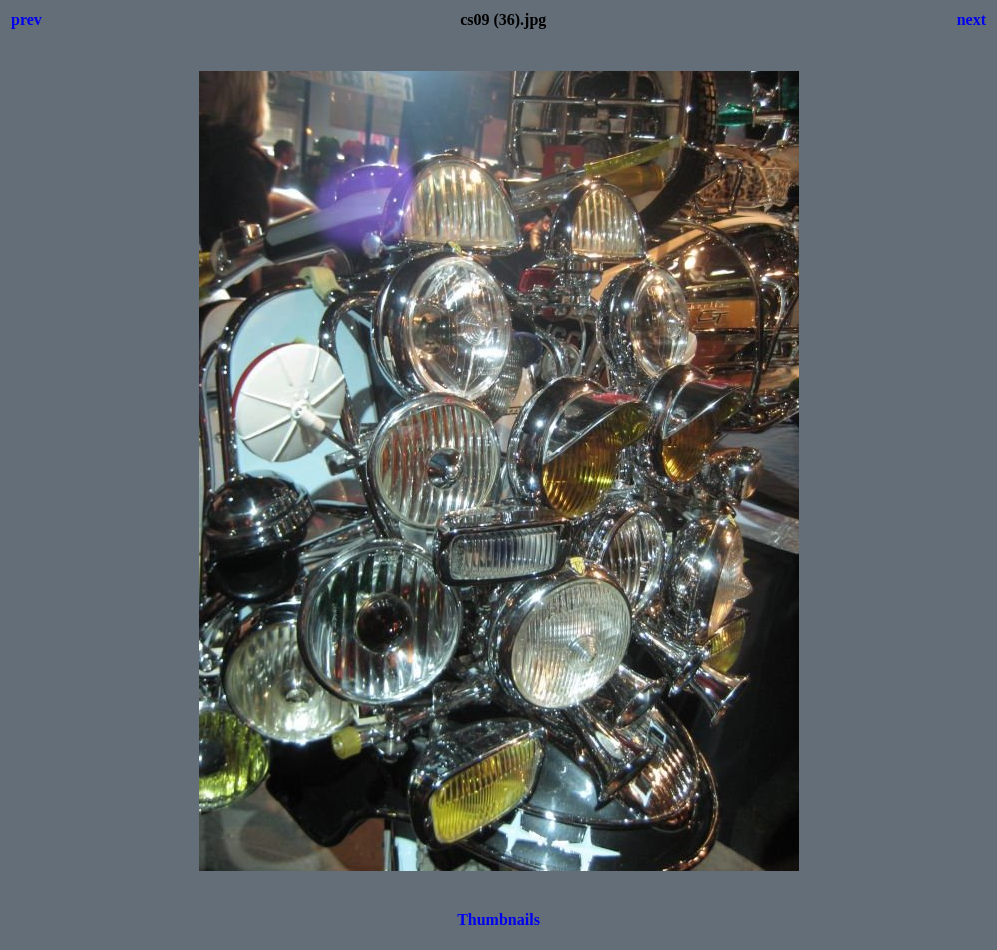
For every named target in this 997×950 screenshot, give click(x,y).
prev (26, 19)
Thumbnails (498, 919)
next (971, 19)
